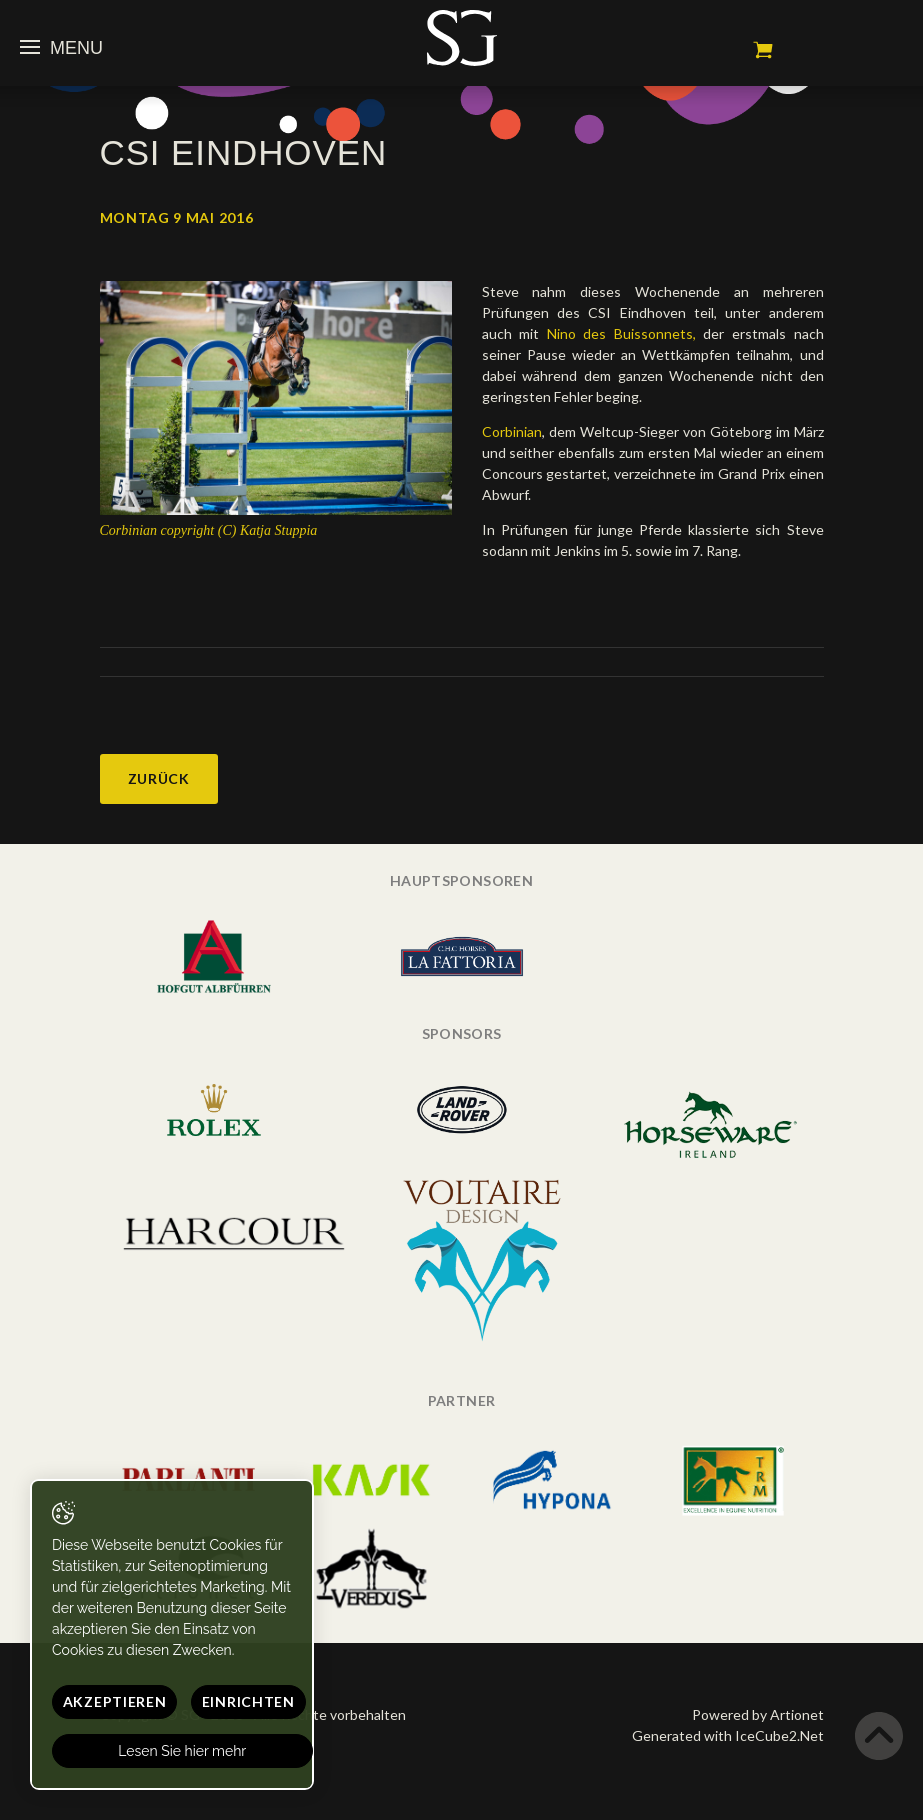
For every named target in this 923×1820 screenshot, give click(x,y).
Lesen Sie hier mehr (183, 1751)
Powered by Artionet (758, 1714)
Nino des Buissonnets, (621, 333)
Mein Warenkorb (763, 50)
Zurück (159, 778)
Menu (61, 48)
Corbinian (512, 431)
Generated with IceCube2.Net (728, 1735)
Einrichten (248, 1701)
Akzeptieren (115, 1701)
